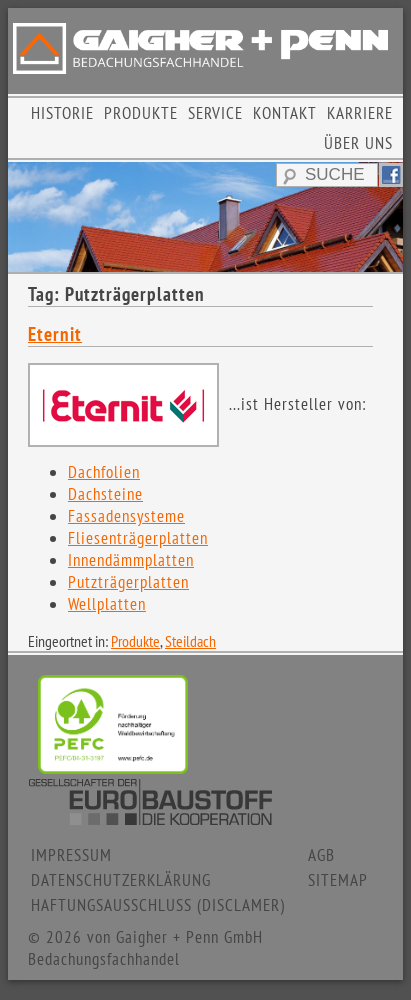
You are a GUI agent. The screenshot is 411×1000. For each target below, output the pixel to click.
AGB (321, 855)
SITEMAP (338, 880)
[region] (205, 217)
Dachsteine (105, 494)
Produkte (135, 641)
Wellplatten (107, 604)
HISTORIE (62, 113)
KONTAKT (285, 113)
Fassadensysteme (126, 516)
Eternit (55, 334)
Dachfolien (104, 472)
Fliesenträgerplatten (138, 538)
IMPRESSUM (71, 855)
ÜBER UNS (358, 143)
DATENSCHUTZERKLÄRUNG (121, 880)
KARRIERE (360, 113)
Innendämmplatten (131, 560)
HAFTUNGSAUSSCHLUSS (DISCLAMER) (158, 905)
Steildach (190, 641)
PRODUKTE (141, 113)
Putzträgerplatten (128, 582)
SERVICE (215, 113)
